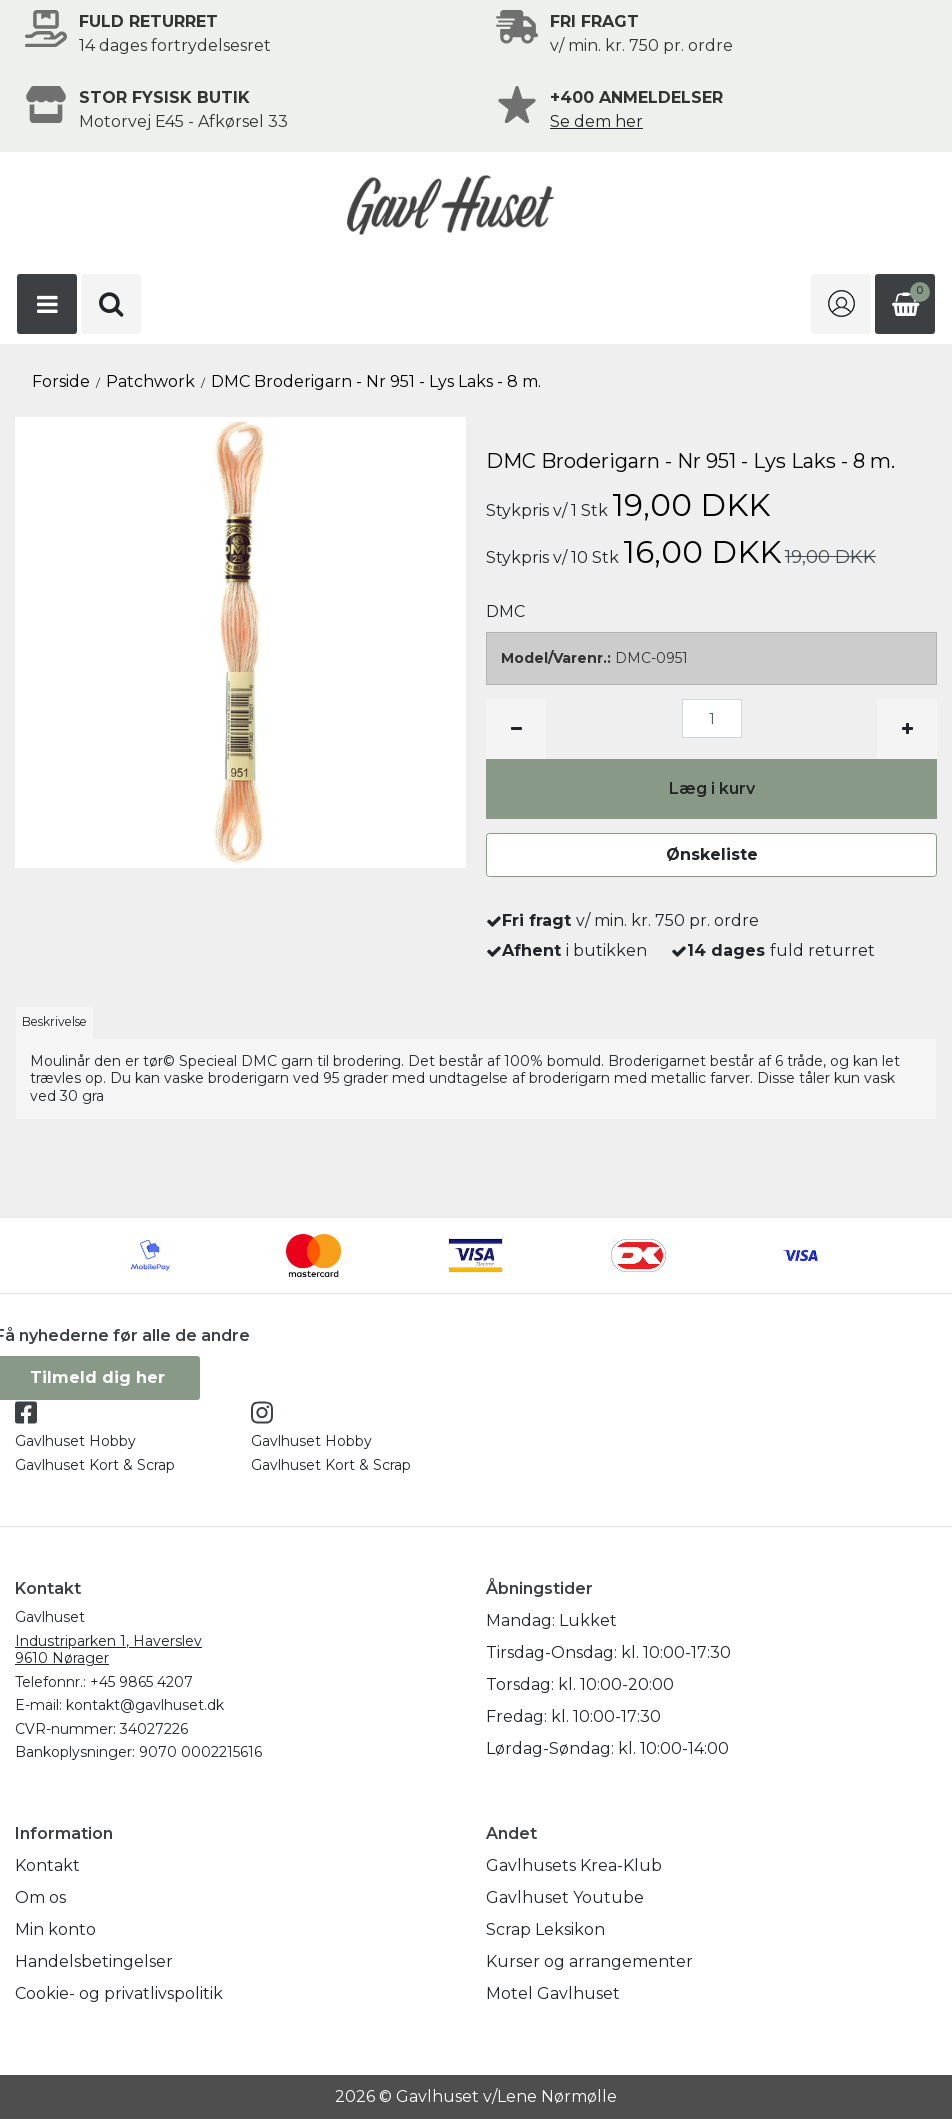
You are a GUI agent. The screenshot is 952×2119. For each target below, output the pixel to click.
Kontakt (47, 1865)
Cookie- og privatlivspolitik (119, 1993)
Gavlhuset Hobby (75, 1441)
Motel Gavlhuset (553, 1993)
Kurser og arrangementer (589, 1961)
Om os (40, 1897)
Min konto (55, 1929)
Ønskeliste (712, 854)
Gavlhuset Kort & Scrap (95, 1465)
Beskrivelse (54, 1021)
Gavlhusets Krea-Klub (574, 1865)
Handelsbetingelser (94, 1961)
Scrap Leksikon (545, 1929)
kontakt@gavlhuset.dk (145, 1705)
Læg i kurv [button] (712, 788)
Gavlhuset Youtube (565, 1897)
